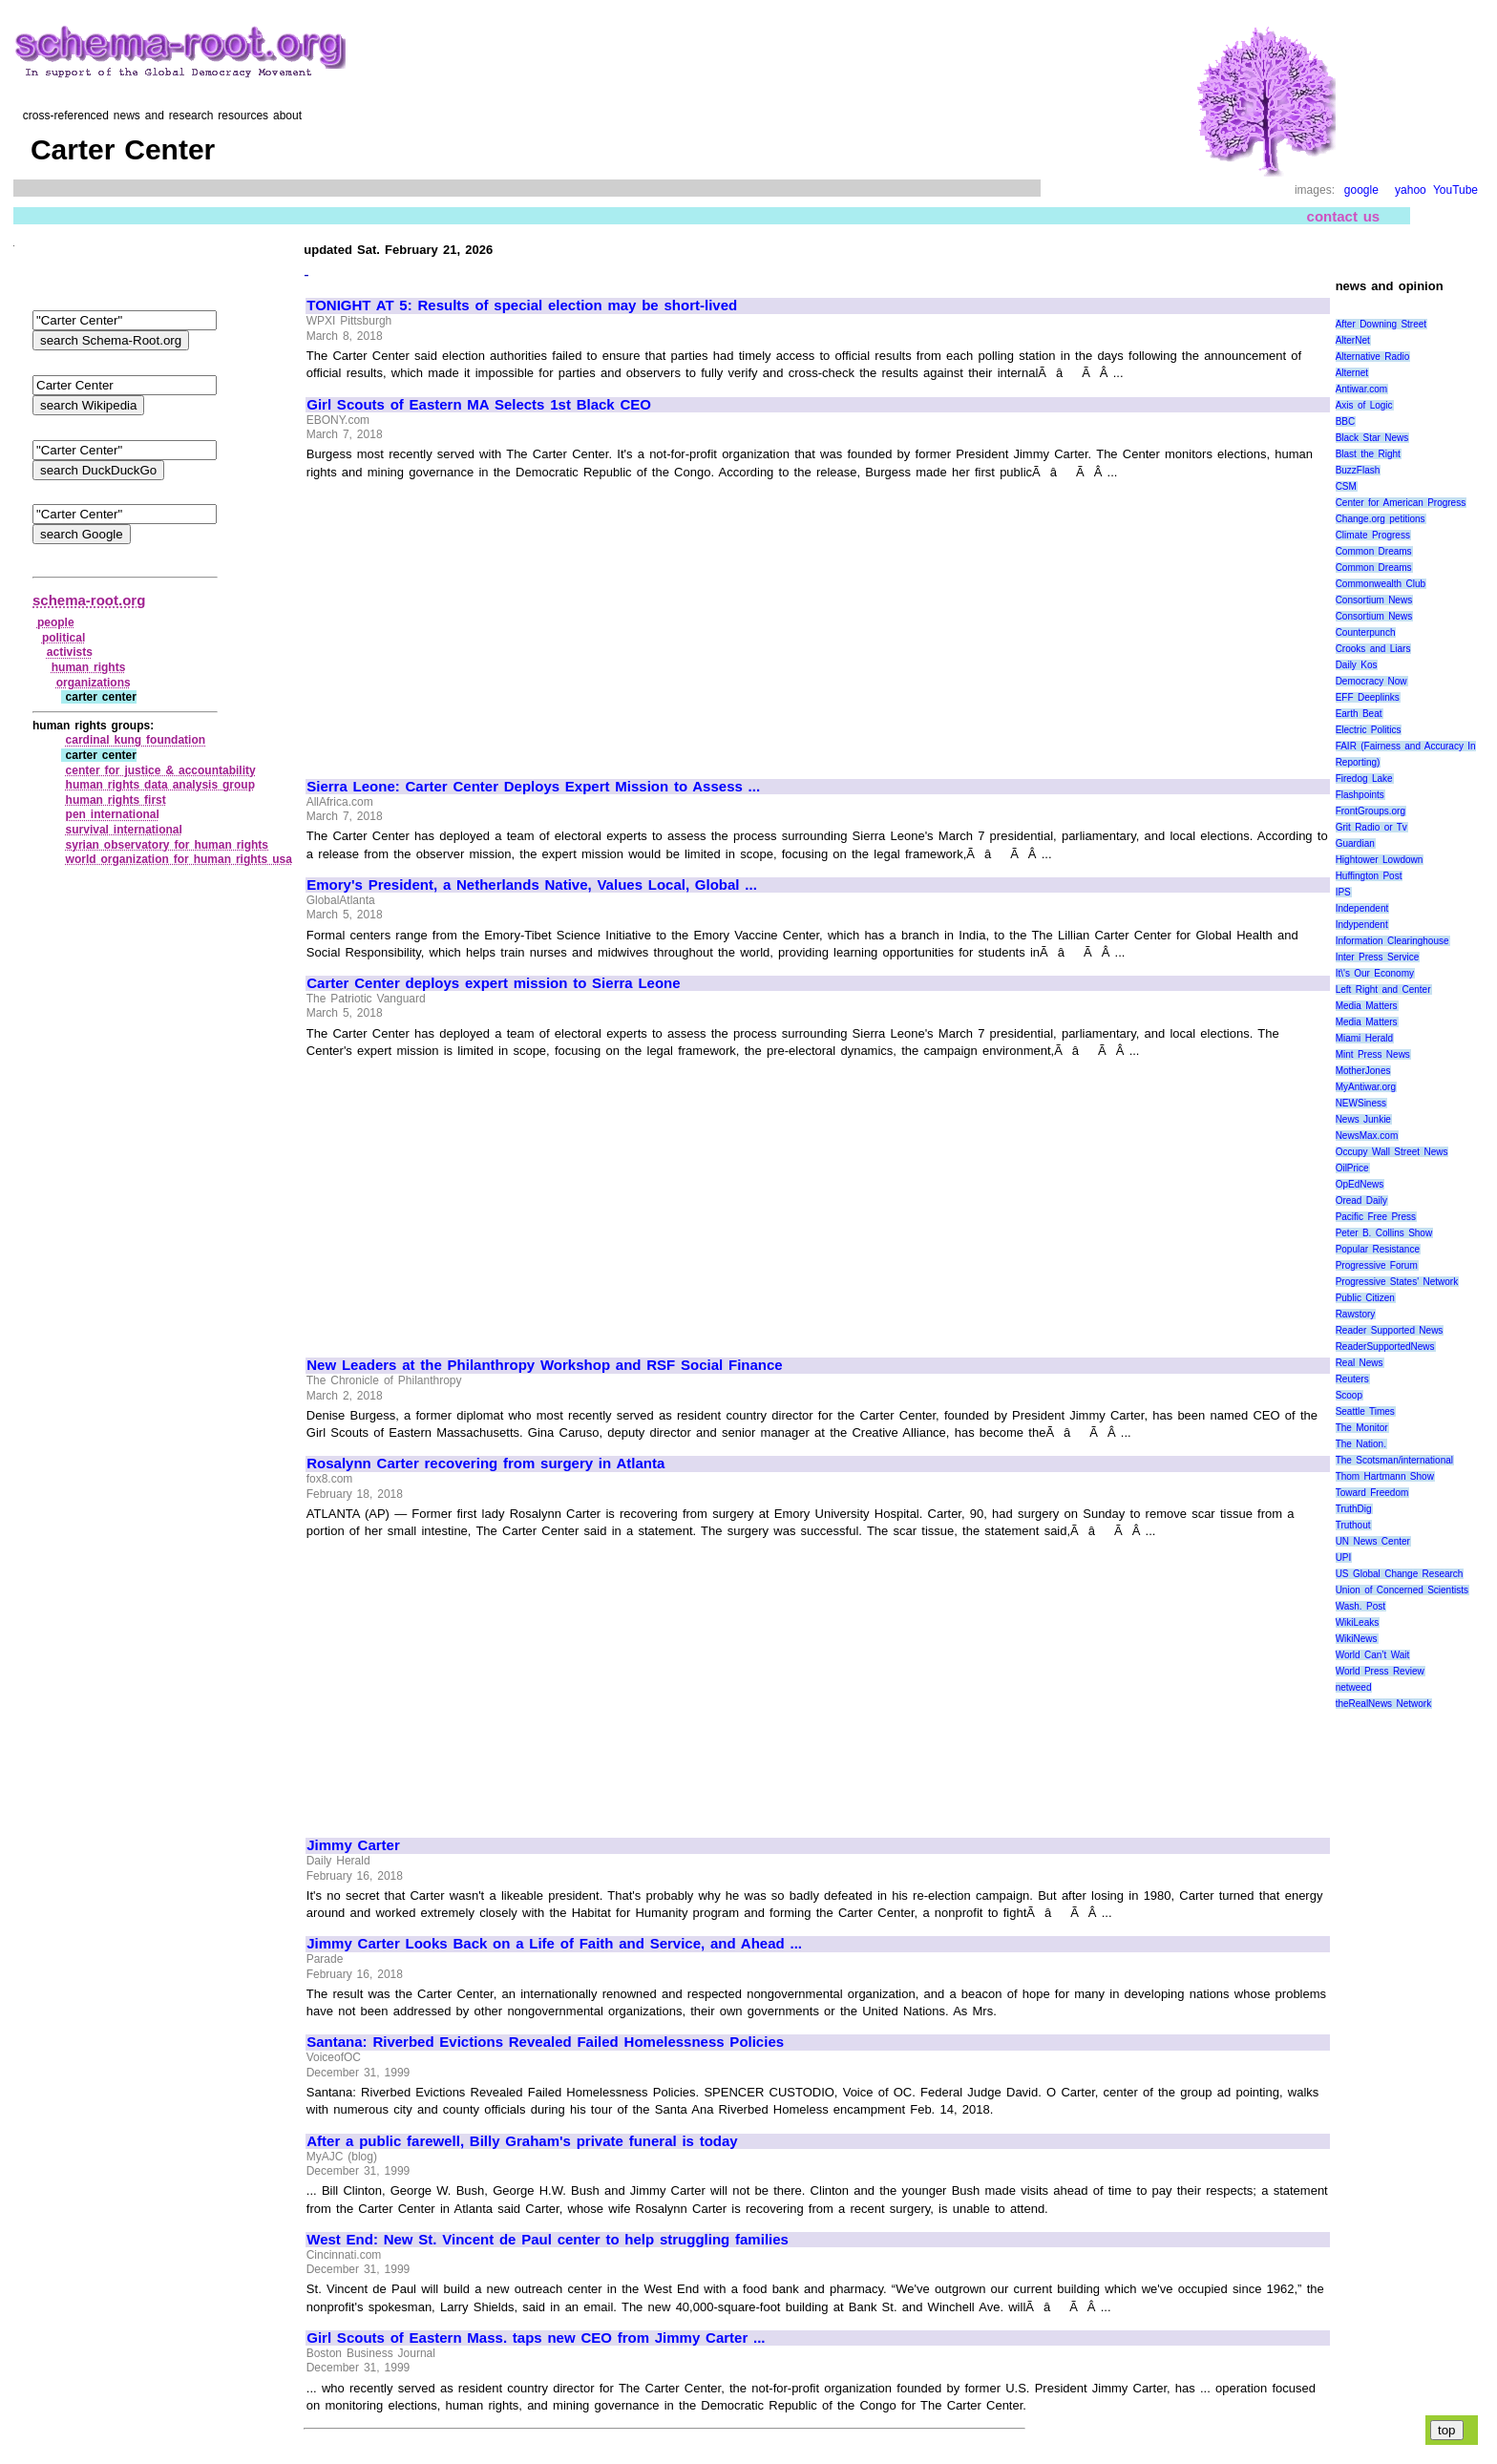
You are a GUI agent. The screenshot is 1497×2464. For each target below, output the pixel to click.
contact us (1344, 216)
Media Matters (1367, 1005)
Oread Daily (1361, 1200)
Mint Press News (1373, 1054)
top (1447, 2430)
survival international (124, 829)
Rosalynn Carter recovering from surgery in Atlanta (485, 1463)
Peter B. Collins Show (1384, 1233)
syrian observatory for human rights (167, 845)
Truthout (1353, 1525)
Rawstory (1356, 1314)
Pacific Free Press (1376, 1216)
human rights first (116, 800)
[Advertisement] (466, 620)
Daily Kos (1357, 665)
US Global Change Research (1400, 1574)
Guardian (1355, 843)
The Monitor (1362, 1427)
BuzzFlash (1358, 470)
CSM (1346, 486)
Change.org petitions (1380, 519)
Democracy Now (1371, 681)
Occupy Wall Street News (1392, 1152)
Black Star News (1372, 437)
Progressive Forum (1377, 1265)
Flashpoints (1360, 795)
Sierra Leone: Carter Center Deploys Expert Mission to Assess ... (533, 786)
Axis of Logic (1364, 405)
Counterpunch (1366, 632)
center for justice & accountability (161, 770)
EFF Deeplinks (1368, 697)
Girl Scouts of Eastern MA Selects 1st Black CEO (478, 404)
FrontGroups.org (1370, 811)
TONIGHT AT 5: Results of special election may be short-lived (521, 305)
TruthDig (1354, 1509)
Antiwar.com (1361, 389)
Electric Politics (1369, 730)
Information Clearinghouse (1392, 941)
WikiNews (1357, 1638)
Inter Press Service (1378, 957)
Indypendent (1362, 924)
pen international (112, 814)
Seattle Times (1365, 1411)
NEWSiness (1361, 1103)
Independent (1362, 908)
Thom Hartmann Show (1385, 1476)
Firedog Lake (1364, 778)
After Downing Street (1381, 324)
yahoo (1410, 190)
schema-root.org (88, 600)
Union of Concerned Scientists (1402, 1590)
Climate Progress (1373, 535)
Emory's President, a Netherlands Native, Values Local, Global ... (531, 885)
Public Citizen (1365, 1298)
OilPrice (1352, 1168)
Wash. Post (1360, 1606)
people (55, 622)
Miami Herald (1365, 1038)
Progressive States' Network (1397, 1281)
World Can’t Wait (1373, 1655)
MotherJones (1363, 1070)
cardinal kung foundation (136, 740)
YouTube (1455, 190)
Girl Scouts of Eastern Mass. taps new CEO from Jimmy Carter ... (535, 2338)
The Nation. (1361, 1444)
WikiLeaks (1358, 1622)
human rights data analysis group (160, 784)
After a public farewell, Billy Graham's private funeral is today (521, 2141)
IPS (1343, 892)
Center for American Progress (1401, 502)
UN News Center (1373, 1541)
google (1361, 190)
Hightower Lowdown (1379, 859)
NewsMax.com (1367, 1135)
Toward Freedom (1372, 1492)
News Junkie (1363, 1119)
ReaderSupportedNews (1385, 1346)
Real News (1359, 1363)
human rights (89, 667)
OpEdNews (1360, 1184)
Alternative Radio (1373, 356)
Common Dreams (1374, 551)
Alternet (1352, 373)
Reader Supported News (1390, 1330)
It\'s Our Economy (1375, 973)
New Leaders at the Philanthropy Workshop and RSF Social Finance (544, 1365)
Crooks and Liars (1373, 648)
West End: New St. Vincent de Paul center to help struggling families (547, 2239)
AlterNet (1353, 340)
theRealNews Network (1384, 1703)
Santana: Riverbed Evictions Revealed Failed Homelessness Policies (545, 2042)
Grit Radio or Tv (1371, 827)
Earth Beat (1359, 713)
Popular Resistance (1378, 1249)
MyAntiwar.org (1366, 1087)
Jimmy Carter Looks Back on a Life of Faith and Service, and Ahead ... (554, 1943)
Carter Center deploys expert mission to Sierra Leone (493, 983)
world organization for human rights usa (179, 859)
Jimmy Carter (352, 1845)
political (63, 637)
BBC (1346, 421)
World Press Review (1380, 1671)
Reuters (1352, 1379)
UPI (1344, 1557)
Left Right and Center (1383, 989)
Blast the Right (1368, 454)
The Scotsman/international (1394, 1460)
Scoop (1349, 1395)
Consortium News (1374, 600)
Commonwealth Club (1380, 584)
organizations (93, 682)
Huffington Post (1369, 876)
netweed (1354, 1687)
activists (70, 652)
